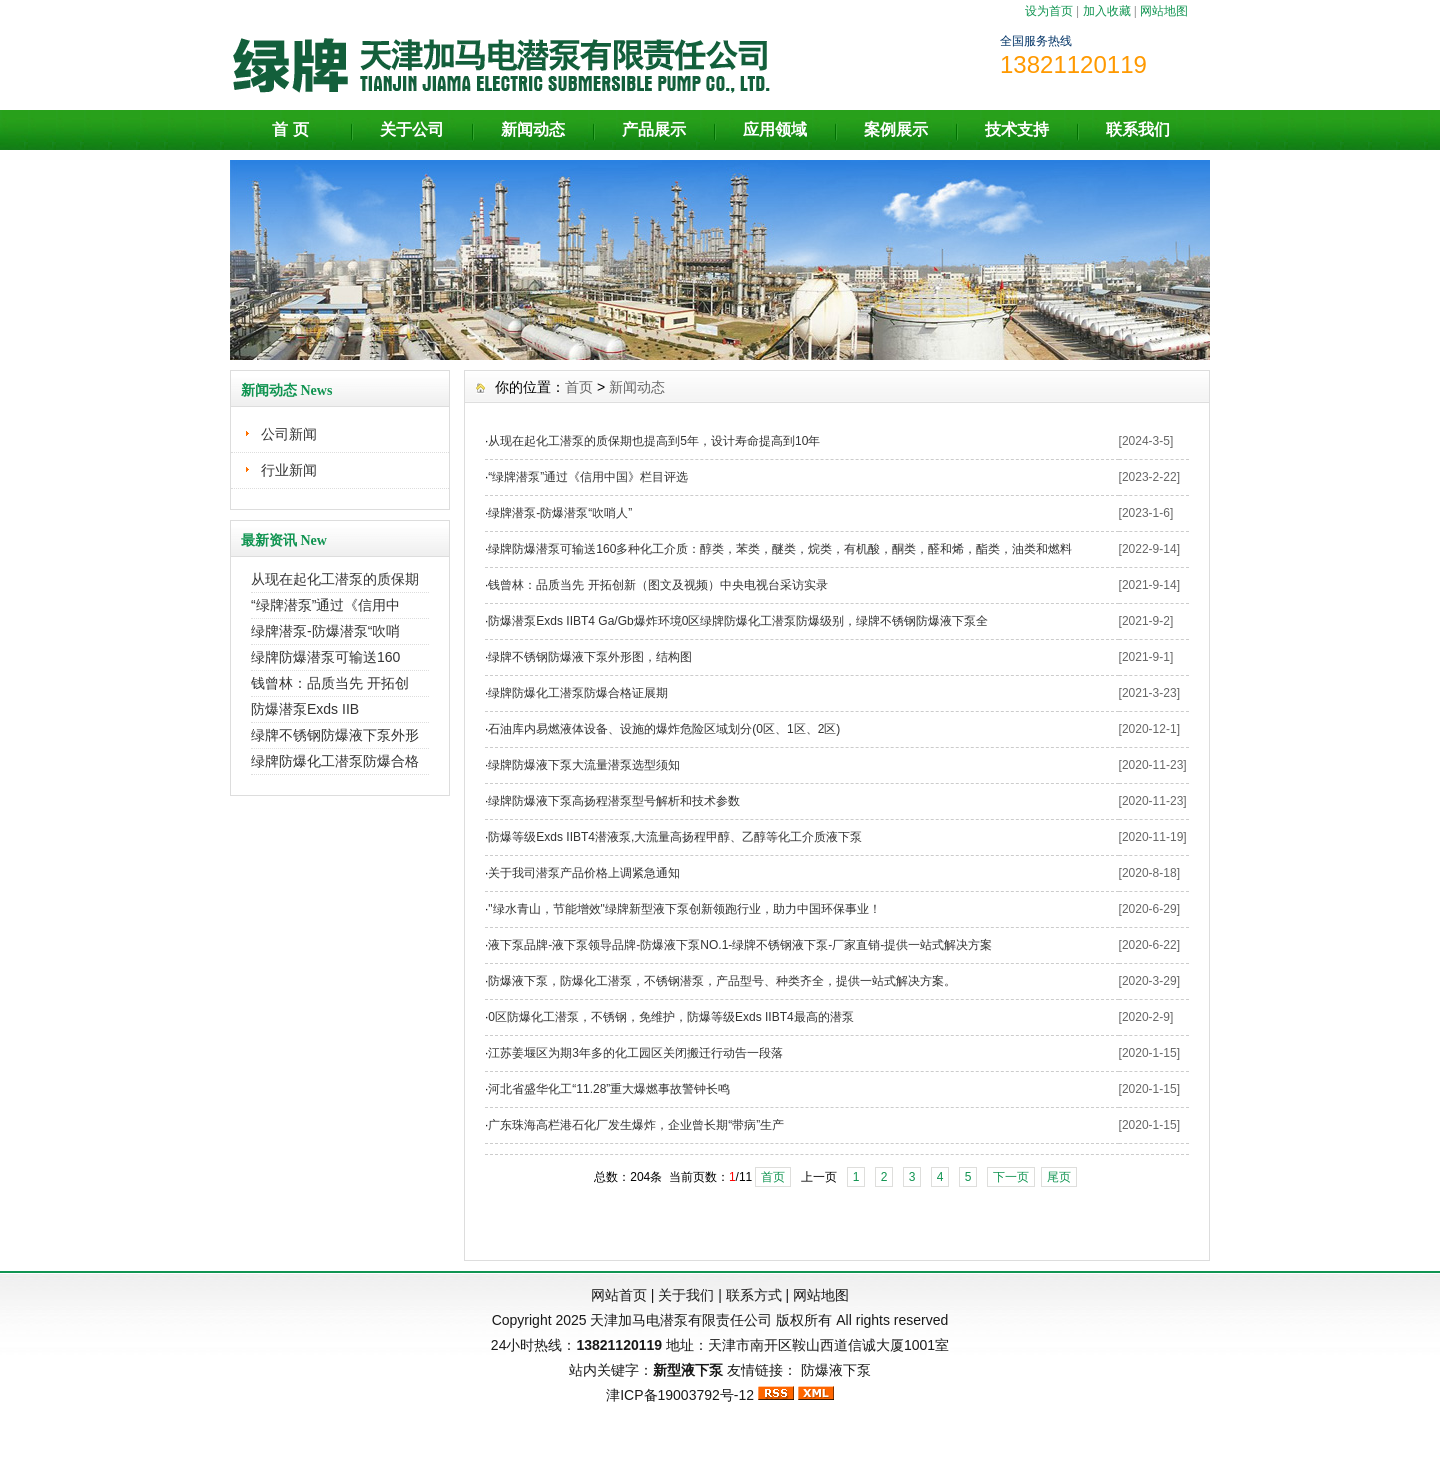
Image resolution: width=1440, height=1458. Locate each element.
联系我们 (1138, 129)
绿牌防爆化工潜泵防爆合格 (335, 761)
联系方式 (754, 1295)
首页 (579, 387)
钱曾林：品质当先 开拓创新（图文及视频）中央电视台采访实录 (657, 585)
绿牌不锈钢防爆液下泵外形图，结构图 (590, 657)
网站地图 (1164, 11)
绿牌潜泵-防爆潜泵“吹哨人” (560, 513)
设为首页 (1049, 11)
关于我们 (686, 1295)
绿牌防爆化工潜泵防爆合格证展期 (578, 693)
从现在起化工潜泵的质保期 (335, 579)
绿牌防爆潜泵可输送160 (325, 657)
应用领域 (775, 129)
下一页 (1011, 1177)
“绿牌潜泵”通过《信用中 (325, 605)
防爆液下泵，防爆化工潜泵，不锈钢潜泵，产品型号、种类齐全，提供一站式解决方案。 (722, 981)
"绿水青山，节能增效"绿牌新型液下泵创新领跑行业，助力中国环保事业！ (684, 909)
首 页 (290, 129)
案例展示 (896, 129)
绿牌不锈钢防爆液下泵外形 (335, 735)
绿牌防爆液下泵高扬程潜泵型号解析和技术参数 (614, 801)
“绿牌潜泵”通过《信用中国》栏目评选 (588, 477)
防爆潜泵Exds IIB (305, 709)
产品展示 (654, 129)
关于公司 (412, 129)
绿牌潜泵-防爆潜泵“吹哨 (325, 631)
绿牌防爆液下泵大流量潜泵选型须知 (584, 765)
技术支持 (1017, 129)
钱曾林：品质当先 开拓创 (330, 683)
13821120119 (619, 1345)
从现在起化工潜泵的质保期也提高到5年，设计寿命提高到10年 (654, 441)
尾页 (1059, 1177)
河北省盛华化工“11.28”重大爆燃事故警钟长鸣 (609, 1089)
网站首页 (619, 1295)
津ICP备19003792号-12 (680, 1395)
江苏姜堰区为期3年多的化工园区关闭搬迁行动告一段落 (635, 1053)
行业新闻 (289, 470)
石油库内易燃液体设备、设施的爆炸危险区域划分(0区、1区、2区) (664, 729)
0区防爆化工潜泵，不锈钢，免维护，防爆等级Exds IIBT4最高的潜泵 (670, 1017)
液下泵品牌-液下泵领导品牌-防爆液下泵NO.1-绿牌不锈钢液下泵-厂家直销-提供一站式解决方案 (740, 945)
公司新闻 (289, 434)
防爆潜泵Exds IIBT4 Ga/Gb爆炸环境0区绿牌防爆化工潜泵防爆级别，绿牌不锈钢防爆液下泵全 (738, 621)
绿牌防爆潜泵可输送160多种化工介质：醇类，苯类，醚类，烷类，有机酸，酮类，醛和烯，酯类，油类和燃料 (780, 549)
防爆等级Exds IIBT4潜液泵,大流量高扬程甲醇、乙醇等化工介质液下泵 (675, 837)
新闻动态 (533, 129)
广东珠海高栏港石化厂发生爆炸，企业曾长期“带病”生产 (636, 1125)
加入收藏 (1107, 11)
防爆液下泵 (836, 1370)
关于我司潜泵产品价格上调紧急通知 (584, 873)
